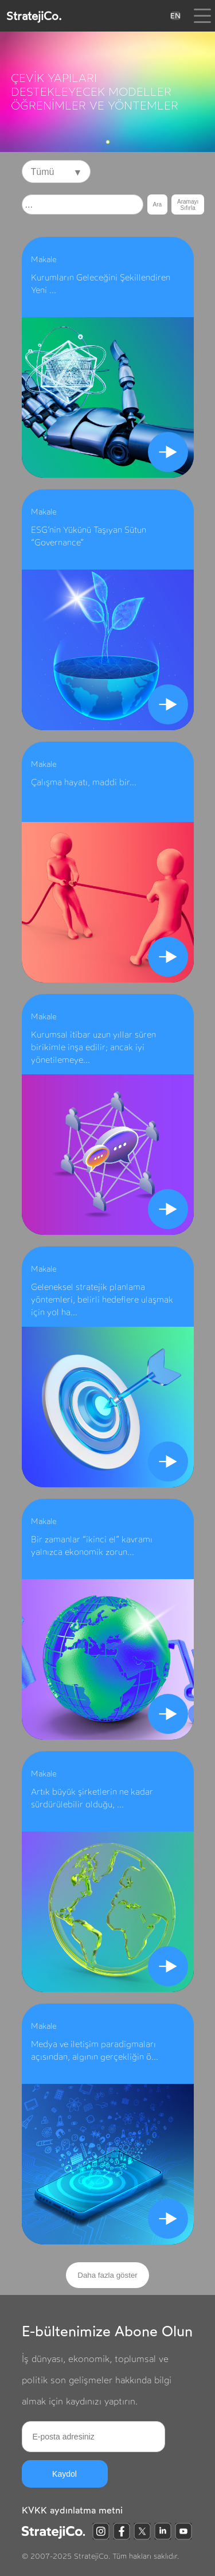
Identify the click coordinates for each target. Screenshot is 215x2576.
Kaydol (64, 2473)
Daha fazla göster (107, 2275)
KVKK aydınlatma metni (72, 2510)
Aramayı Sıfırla (187, 204)
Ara (157, 204)
